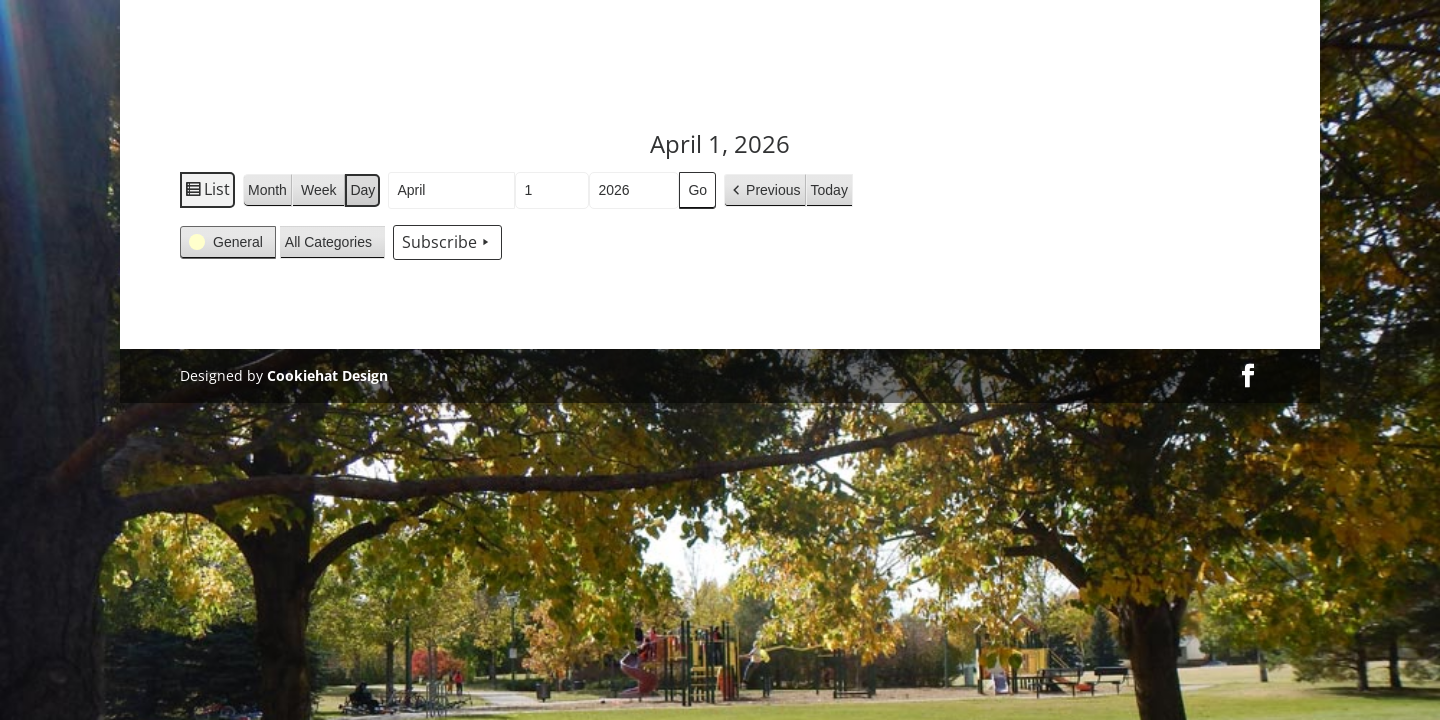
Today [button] (829, 190)
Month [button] (267, 190)
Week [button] (319, 190)
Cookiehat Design (327, 375)
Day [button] (362, 190)
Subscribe (447, 243)
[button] (764, 190)
